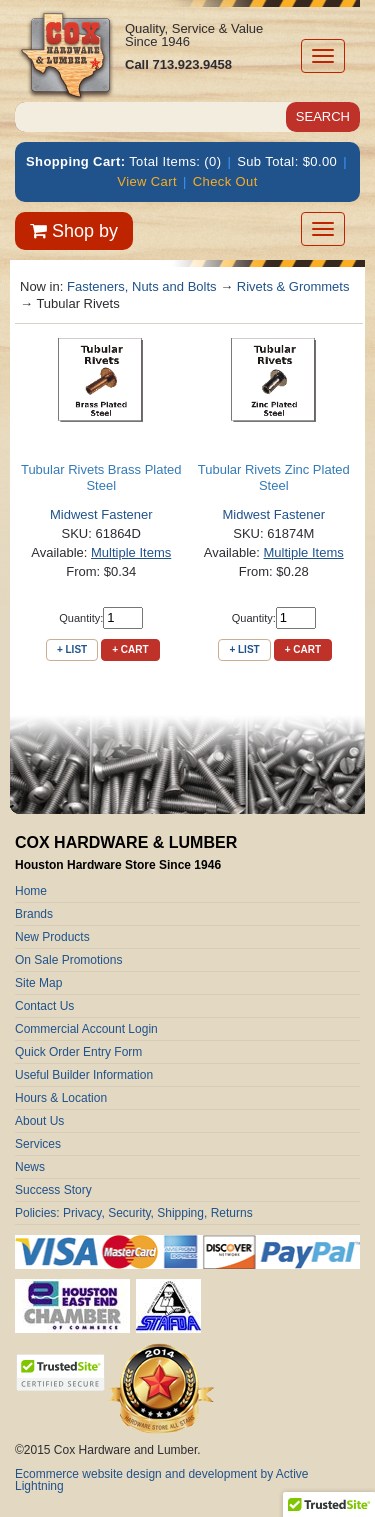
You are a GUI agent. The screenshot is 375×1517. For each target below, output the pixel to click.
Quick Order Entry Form (78, 1052)
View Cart (147, 181)
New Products (52, 937)
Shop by (74, 231)
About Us (39, 1121)
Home (31, 891)
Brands (34, 914)
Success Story (53, 1190)
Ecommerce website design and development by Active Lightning (162, 1480)
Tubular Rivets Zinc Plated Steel (274, 477)
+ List (72, 649)
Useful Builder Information (84, 1075)
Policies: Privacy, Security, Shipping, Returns (134, 1213)
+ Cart (130, 649)
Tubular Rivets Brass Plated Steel (101, 477)
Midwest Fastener (101, 514)
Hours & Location (61, 1098)
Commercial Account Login (86, 1029)
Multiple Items (131, 552)
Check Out (225, 181)
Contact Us (44, 1006)
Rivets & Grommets (293, 286)
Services (38, 1144)
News (30, 1167)
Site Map (38, 983)
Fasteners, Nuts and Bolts (142, 286)
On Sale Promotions (68, 960)
